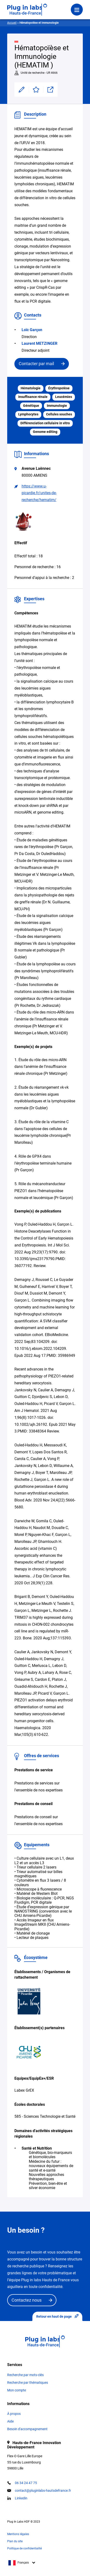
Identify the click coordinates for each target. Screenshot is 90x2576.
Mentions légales (18, 2534)
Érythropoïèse (59, 388)
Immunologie (57, 406)
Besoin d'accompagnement (27, 2429)
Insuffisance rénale (33, 397)
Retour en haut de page (57, 2316)
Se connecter (52, 6)
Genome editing (45, 432)
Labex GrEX (24, 2090)
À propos (14, 2414)
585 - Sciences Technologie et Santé (44, 2116)
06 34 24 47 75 (26, 2483)
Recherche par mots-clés (25, 2375)
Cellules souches (59, 414)
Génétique (31, 406)
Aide (10, 2421)
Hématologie (31, 388)
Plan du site (15, 2541)
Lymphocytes (28, 414)
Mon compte (16, 2390)
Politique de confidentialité (24, 2548)
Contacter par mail (36, 363)
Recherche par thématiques (27, 2382)
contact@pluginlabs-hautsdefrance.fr (43, 2490)
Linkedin (21, 2498)
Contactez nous (27, 2300)
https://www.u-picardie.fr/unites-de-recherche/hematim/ (39, 493)
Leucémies (63, 397)
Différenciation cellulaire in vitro (45, 423)
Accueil (12, 22)
